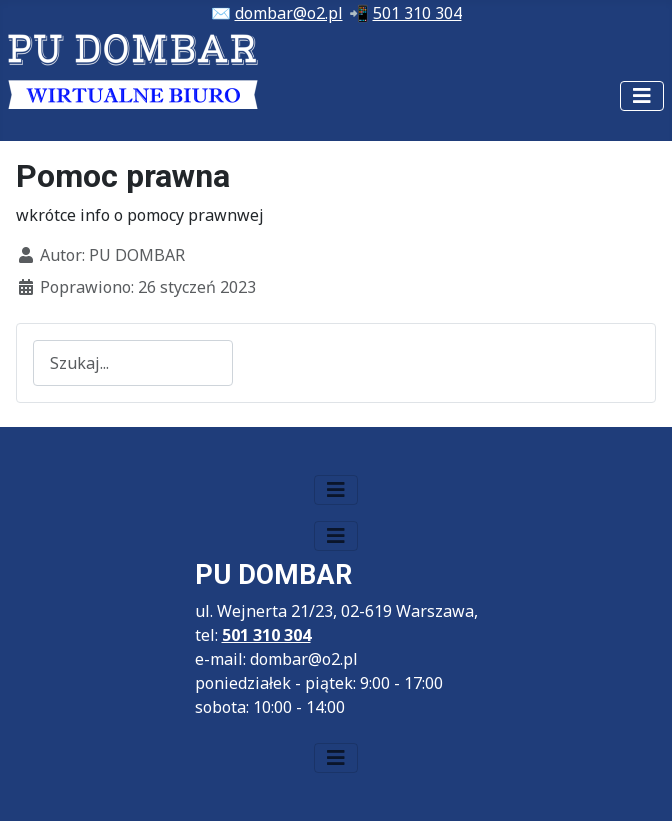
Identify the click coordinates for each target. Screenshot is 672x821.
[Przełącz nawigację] (642, 96)
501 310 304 (417, 13)
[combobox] (133, 362)
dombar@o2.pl (289, 13)
